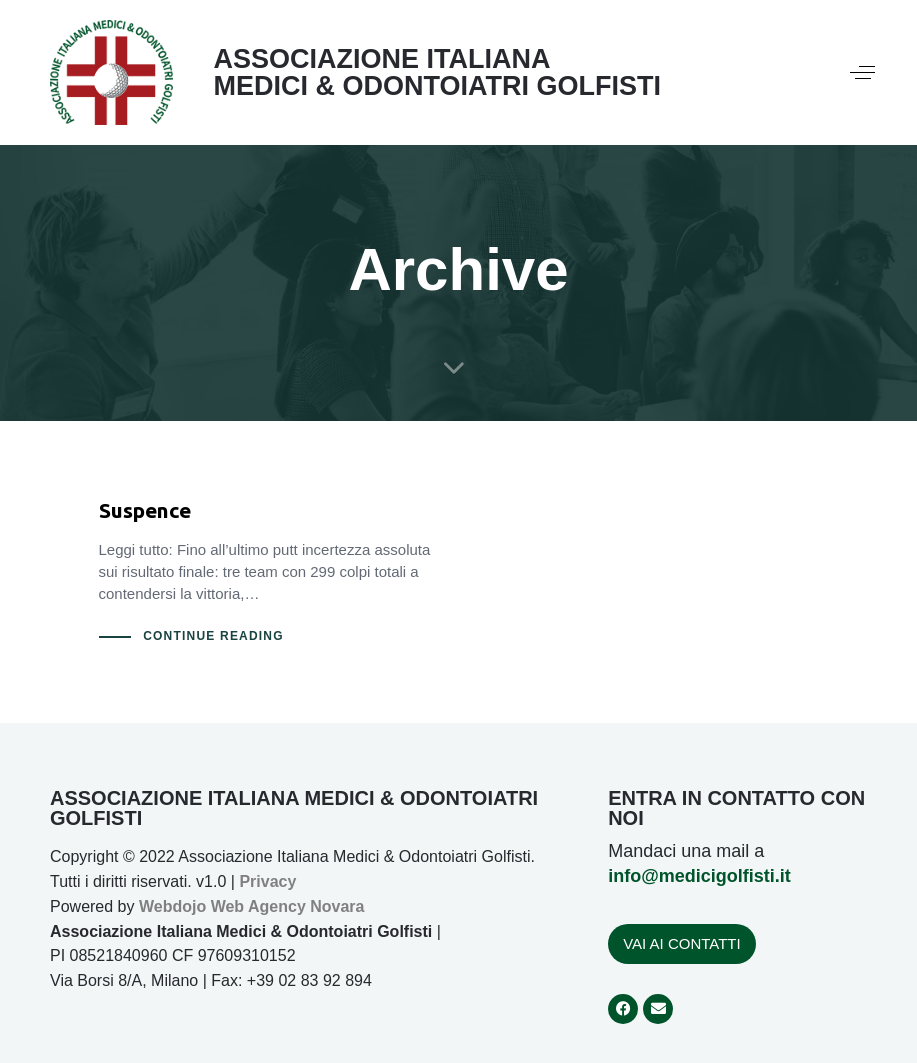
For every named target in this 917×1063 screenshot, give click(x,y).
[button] (862, 72)
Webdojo (172, 906)
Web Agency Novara (288, 906)
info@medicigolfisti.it (699, 876)
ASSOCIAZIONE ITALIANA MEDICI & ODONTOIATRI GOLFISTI (437, 72)
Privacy (267, 881)
